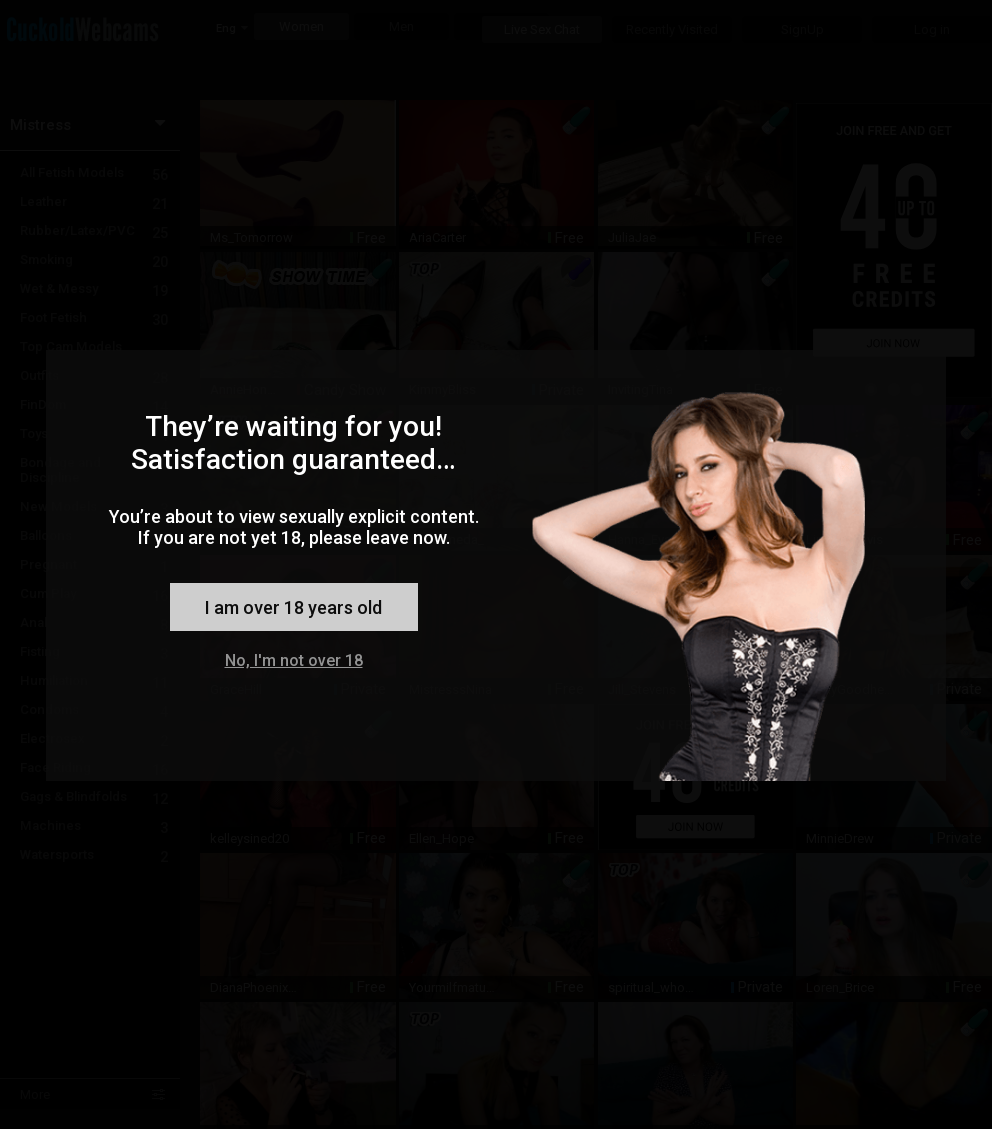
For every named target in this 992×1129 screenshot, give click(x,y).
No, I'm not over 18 (294, 660)
